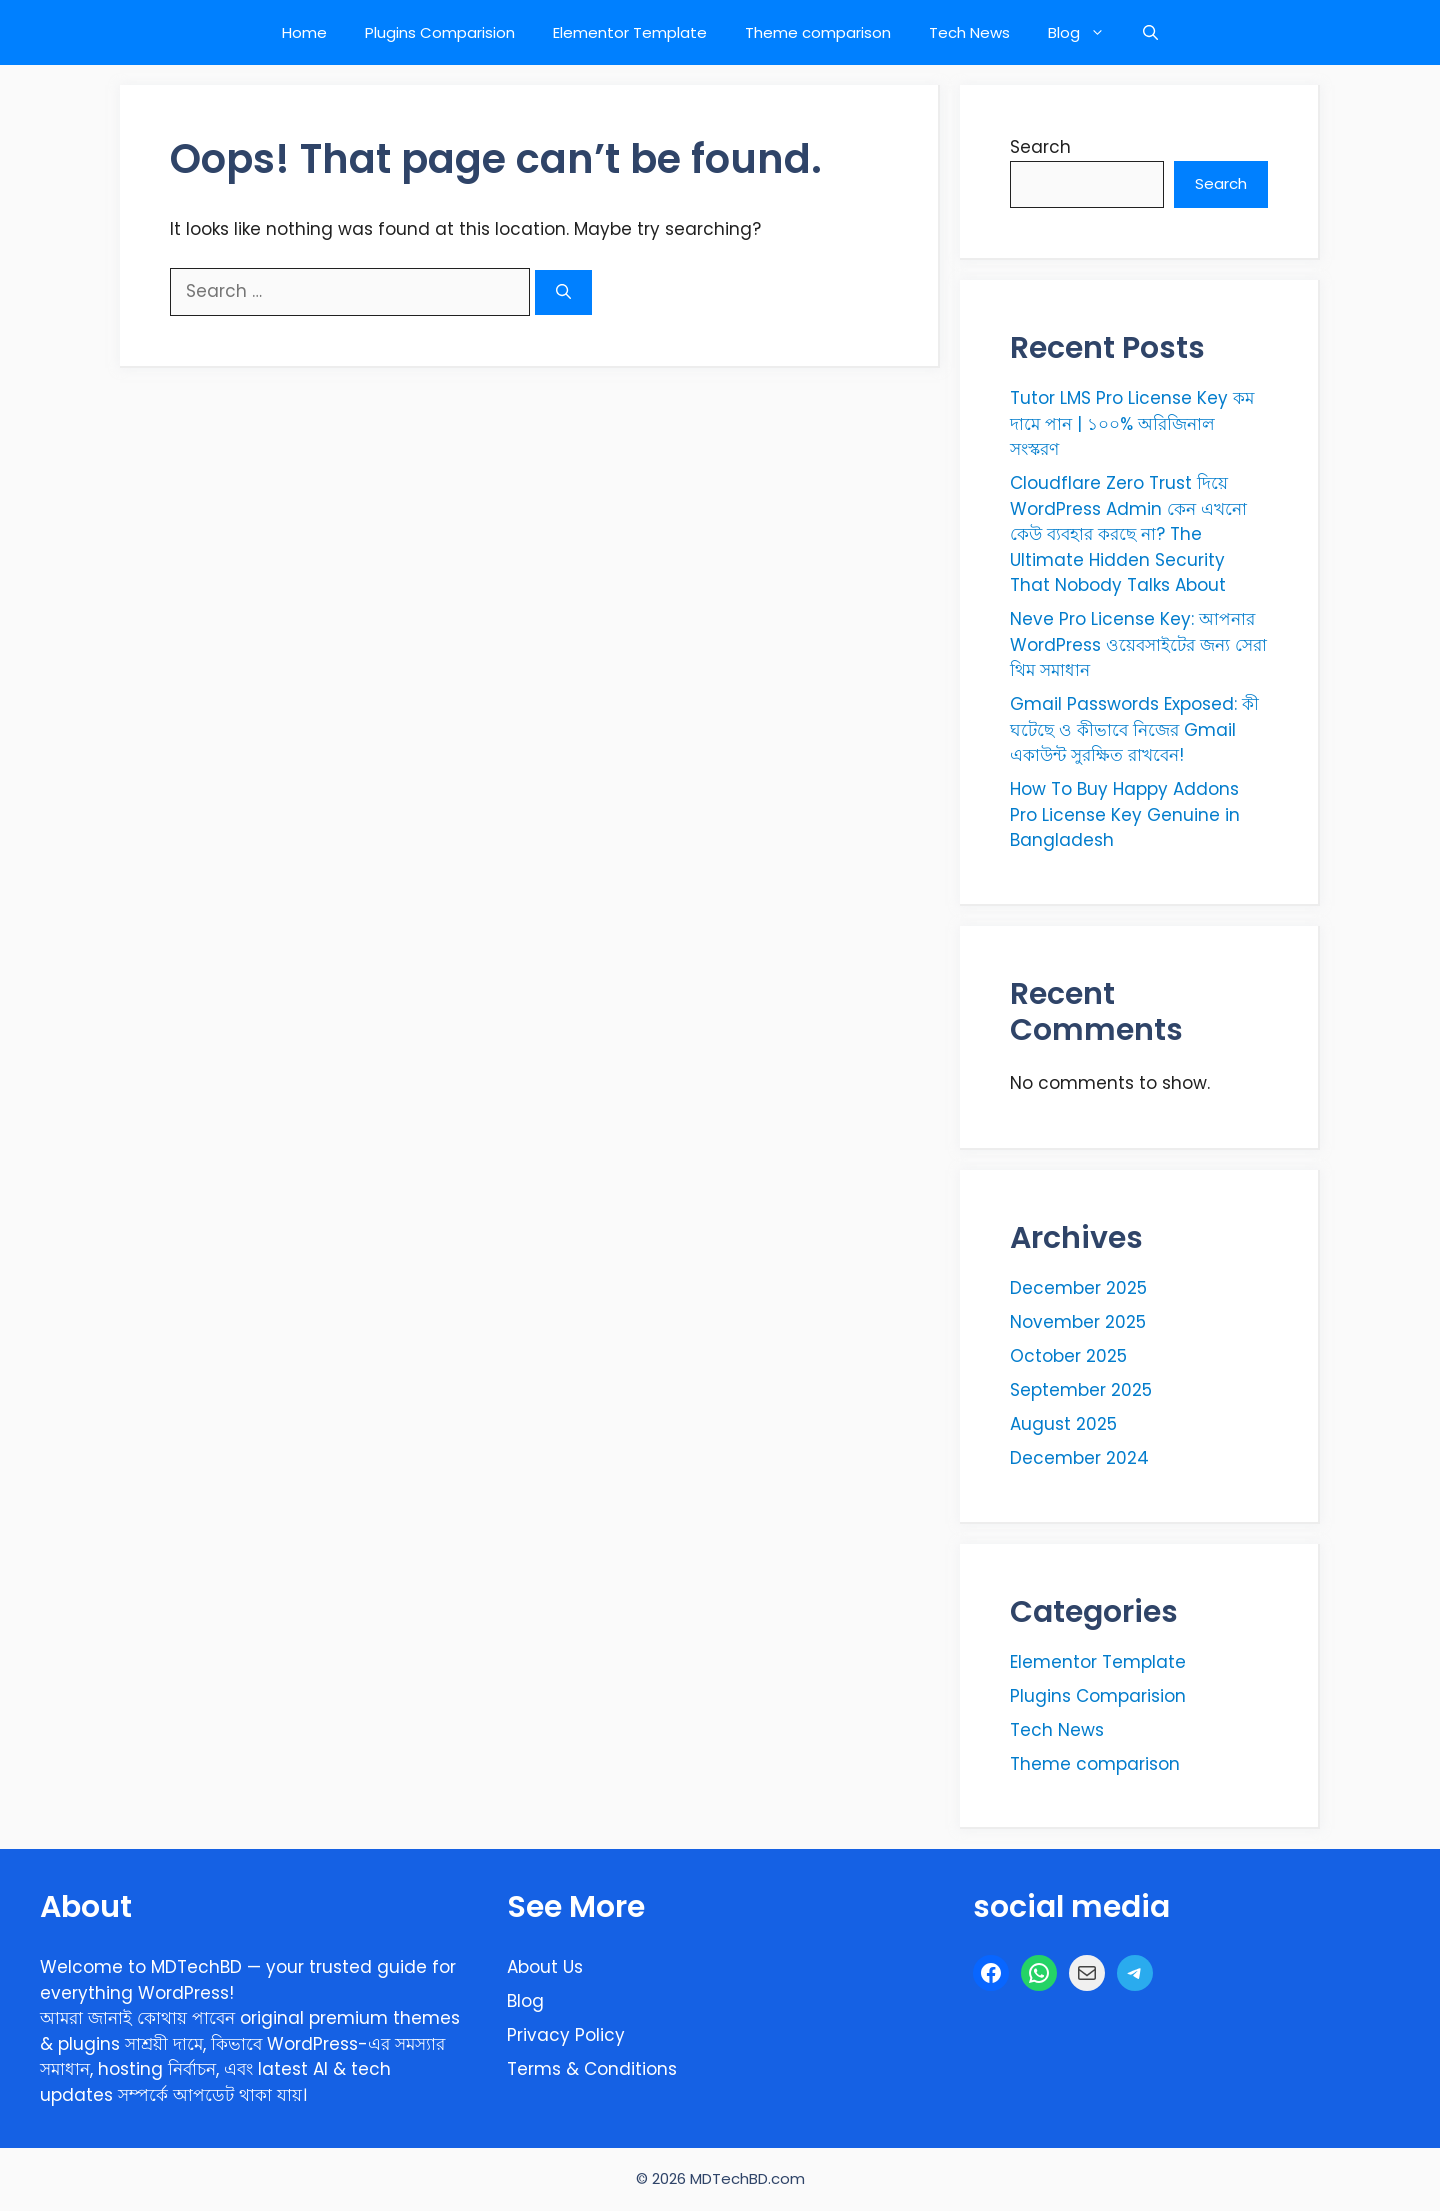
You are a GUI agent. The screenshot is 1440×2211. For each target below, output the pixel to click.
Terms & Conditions (592, 2069)
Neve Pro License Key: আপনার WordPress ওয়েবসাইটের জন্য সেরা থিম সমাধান (1138, 644)
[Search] (563, 292)
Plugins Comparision (440, 32)
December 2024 (1079, 1458)
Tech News (969, 32)
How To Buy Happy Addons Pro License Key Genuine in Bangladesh (1125, 814)
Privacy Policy (566, 2035)
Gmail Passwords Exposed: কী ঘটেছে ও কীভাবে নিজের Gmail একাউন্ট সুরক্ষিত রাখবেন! (1134, 729)
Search (1040, 147)
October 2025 (1068, 1356)
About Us (545, 1967)
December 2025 (1078, 1288)
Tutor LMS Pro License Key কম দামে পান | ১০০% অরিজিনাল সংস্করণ (1132, 423)
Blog (1086, 32)
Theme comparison (818, 32)
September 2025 (1081, 1390)
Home (304, 32)
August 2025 (1063, 1424)
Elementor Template (630, 32)
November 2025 (1078, 1322)
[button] (1150, 32)
